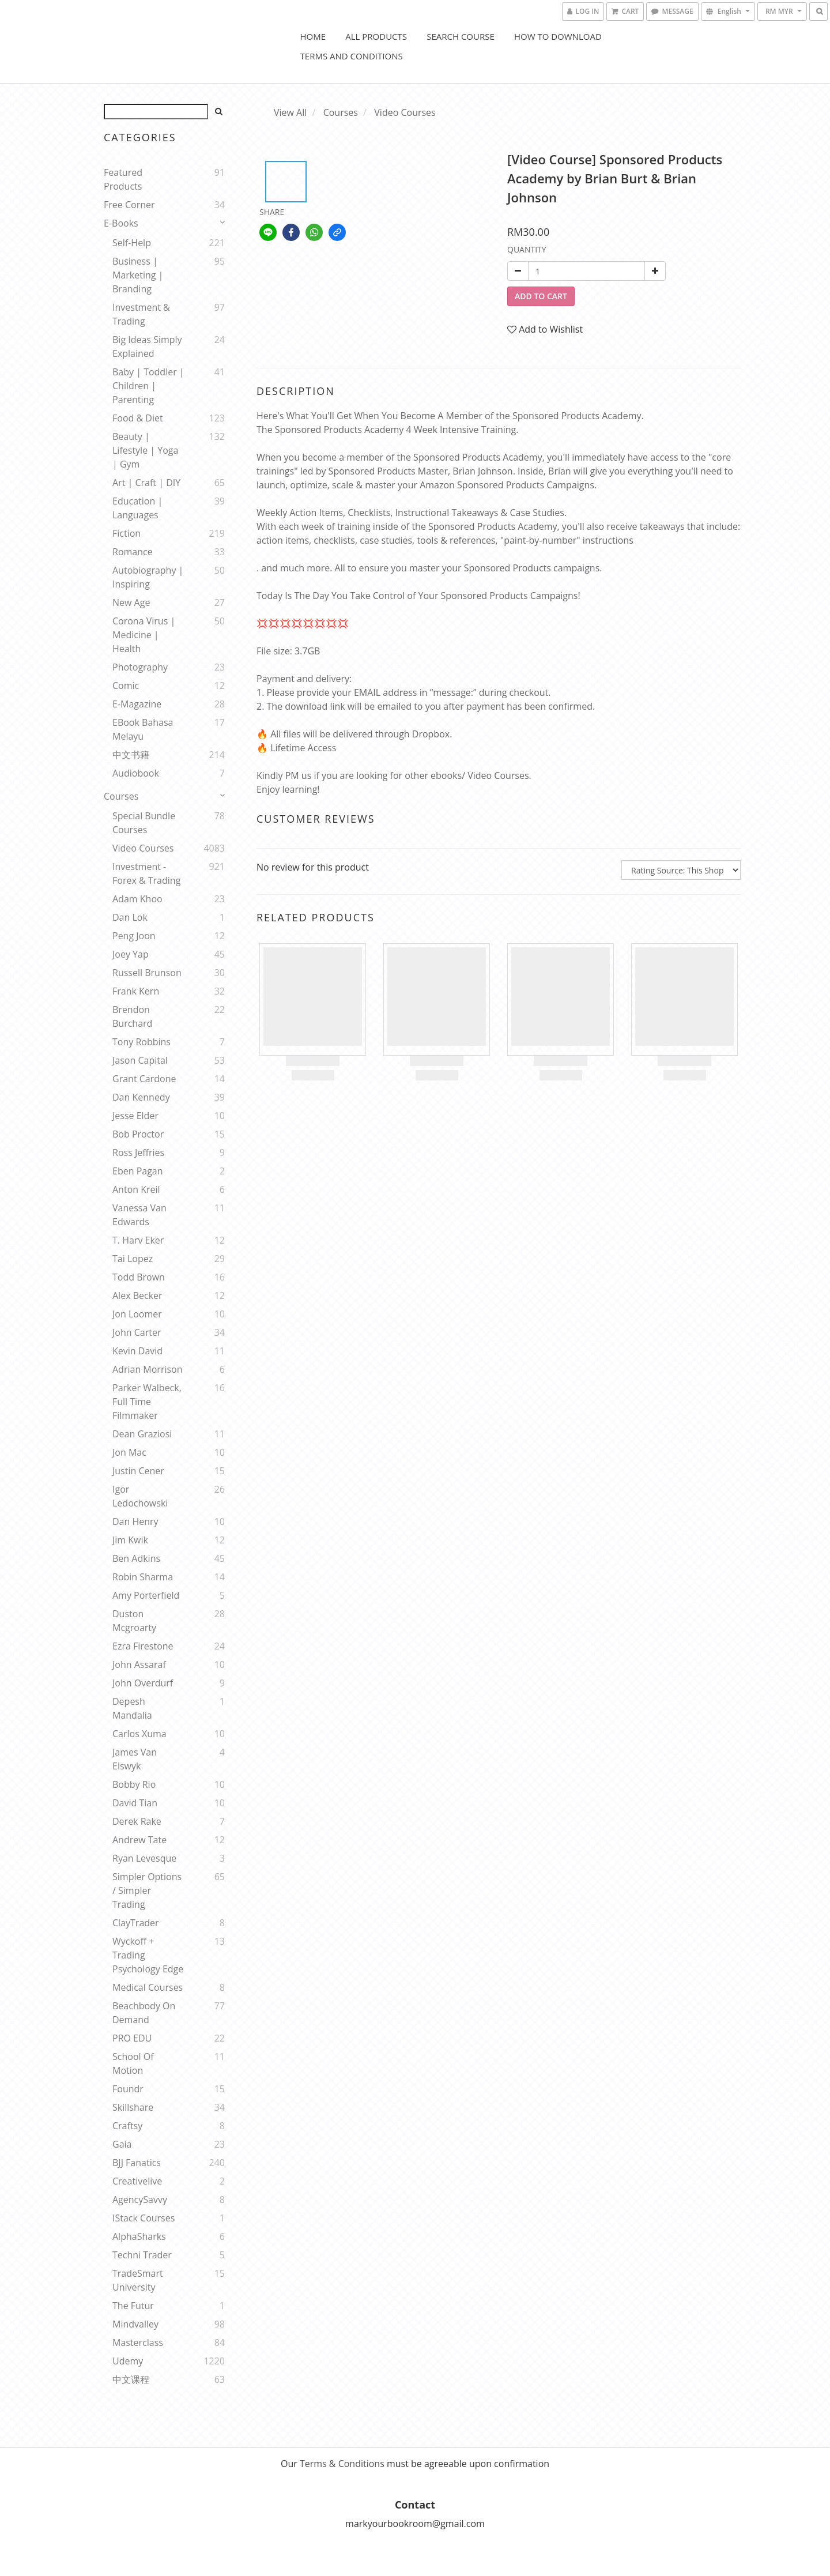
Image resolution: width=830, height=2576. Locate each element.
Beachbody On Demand (143, 2012)
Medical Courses (147, 1987)
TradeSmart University (137, 2280)
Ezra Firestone (142, 1646)
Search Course (461, 36)
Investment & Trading (141, 314)
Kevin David (137, 1351)
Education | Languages (137, 508)
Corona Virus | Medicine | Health (143, 635)
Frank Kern (135, 991)
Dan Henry (135, 1521)
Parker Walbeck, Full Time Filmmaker (147, 1401)
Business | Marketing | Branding (137, 275)
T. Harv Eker (138, 1240)
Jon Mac (129, 1452)
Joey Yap (130, 954)
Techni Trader (142, 2255)
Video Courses (142, 848)
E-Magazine (136, 704)
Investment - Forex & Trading (146, 873)
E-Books (121, 223)
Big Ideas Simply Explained (147, 346)
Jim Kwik (130, 1540)
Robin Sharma (142, 1577)
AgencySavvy (139, 2199)
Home (313, 36)
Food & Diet (137, 418)
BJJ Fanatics (136, 2162)
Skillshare (132, 2107)
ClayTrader (135, 1922)
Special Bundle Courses (143, 822)
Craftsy (127, 2125)
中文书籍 (130, 754)
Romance (132, 551)
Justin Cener (138, 1470)
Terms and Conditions (351, 56)
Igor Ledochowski (140, 1496)
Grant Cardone (144, 1078)
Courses (121, 796)
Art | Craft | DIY (146, 482)
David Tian (134, 1803)
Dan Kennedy (141, 1097)
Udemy (127, 2361)
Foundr (128, 2088)
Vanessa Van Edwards (139, 1215)
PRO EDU (132, 2038)
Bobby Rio (134, 1784)
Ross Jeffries (138, 1152)
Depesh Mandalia (132, 1708)
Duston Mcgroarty (134, 1620)
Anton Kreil (136, 1189)
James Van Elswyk (134, 1759)
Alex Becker (137, 1295)
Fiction (126, 533)
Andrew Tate (139, 1839)
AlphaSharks (139, 2236)
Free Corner (129, 204)
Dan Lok (130, 917)
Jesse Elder (135, 1115)
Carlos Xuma (139, 1733)
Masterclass (137, 2342)
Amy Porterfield (145, 1595)
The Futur (133, 2305)
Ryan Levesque (144, 1858)
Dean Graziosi (142, 1434)
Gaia (121, 2144)
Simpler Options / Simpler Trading (147, 1890)
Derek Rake (136, 1821)
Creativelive (137, 2181)
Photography (140, 667)
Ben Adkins (136, 1558)
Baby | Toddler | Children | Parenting (148, 386)
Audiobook (135, 773)
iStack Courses (143, 2218)
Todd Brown (138, 1277)
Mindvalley (135, 2324)
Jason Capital (140, 1060)
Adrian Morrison (147, 1369)
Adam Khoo (137, 898)
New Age (131, 602)
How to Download (558, 36)
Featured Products (123, 179)
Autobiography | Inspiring (147, 577)
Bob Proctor (138, 1134)
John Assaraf (139, 1664)
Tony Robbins (141, 1041)
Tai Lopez (132, 1258)
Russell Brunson (147, 972)
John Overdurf (142, 1683)
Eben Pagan (137, 1171)
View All (290, 112)
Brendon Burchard (132, 1016)
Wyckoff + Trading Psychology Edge (147, 1955)
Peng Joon (134, 935)
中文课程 (130, 2379)
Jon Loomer (137, 1314)
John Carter (136, 1332)
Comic (125, 685)
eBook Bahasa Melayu (142, 729)
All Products (376, 36)
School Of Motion (133, 2063)
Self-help (131, 242)
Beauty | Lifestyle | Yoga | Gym (145, 450)
